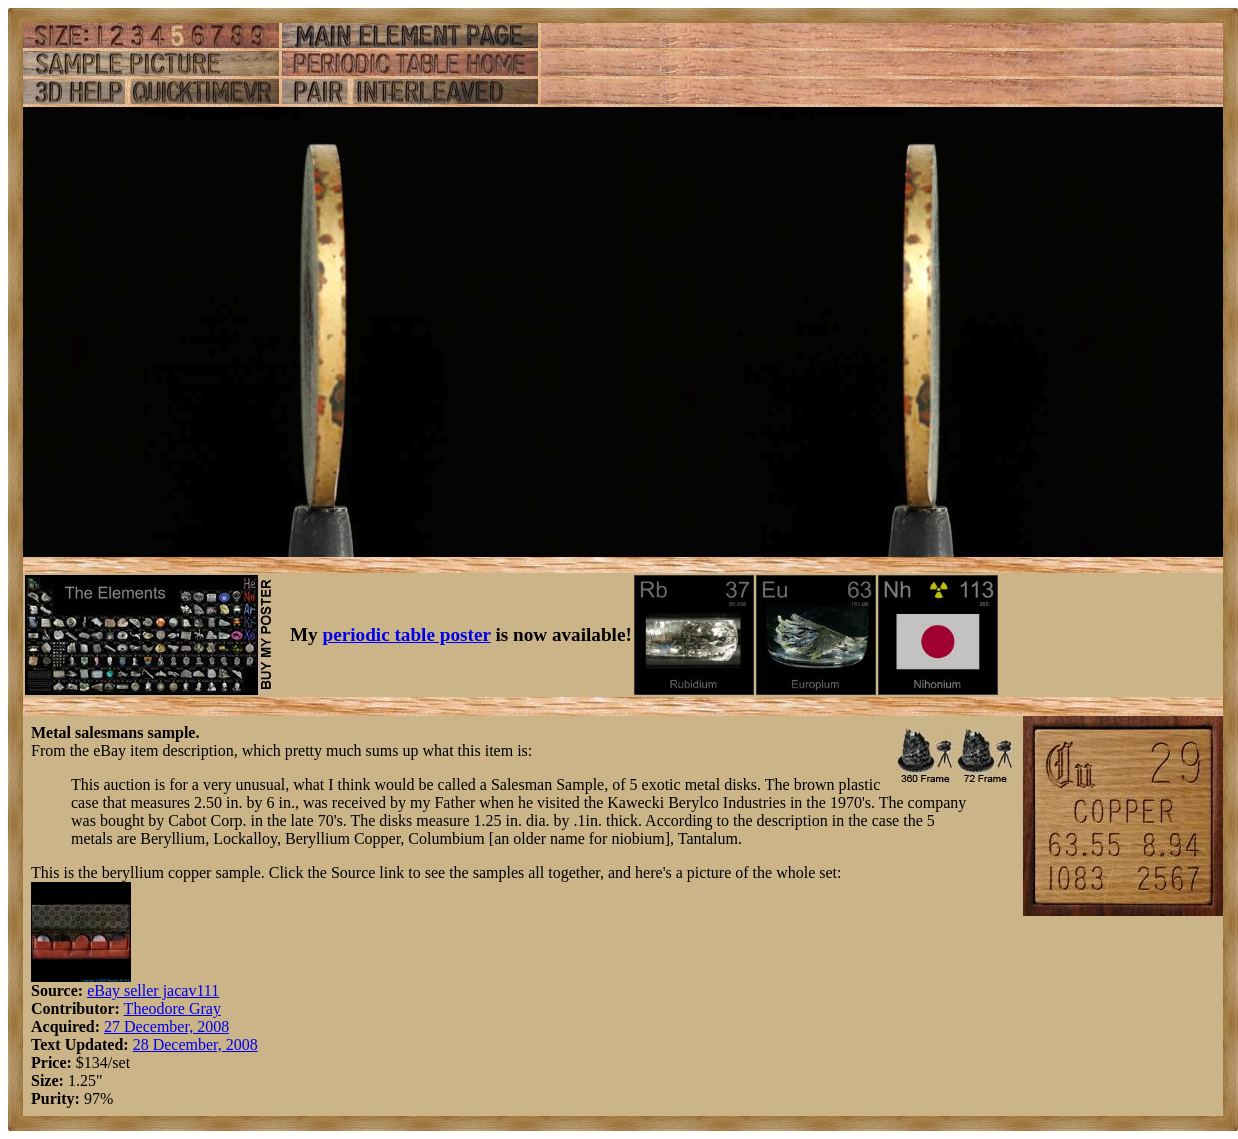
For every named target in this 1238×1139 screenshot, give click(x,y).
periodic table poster (407, 634)
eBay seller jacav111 (153, 990)
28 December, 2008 (195, 1044)
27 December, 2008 (166, 1026)
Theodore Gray (172, 1008)
